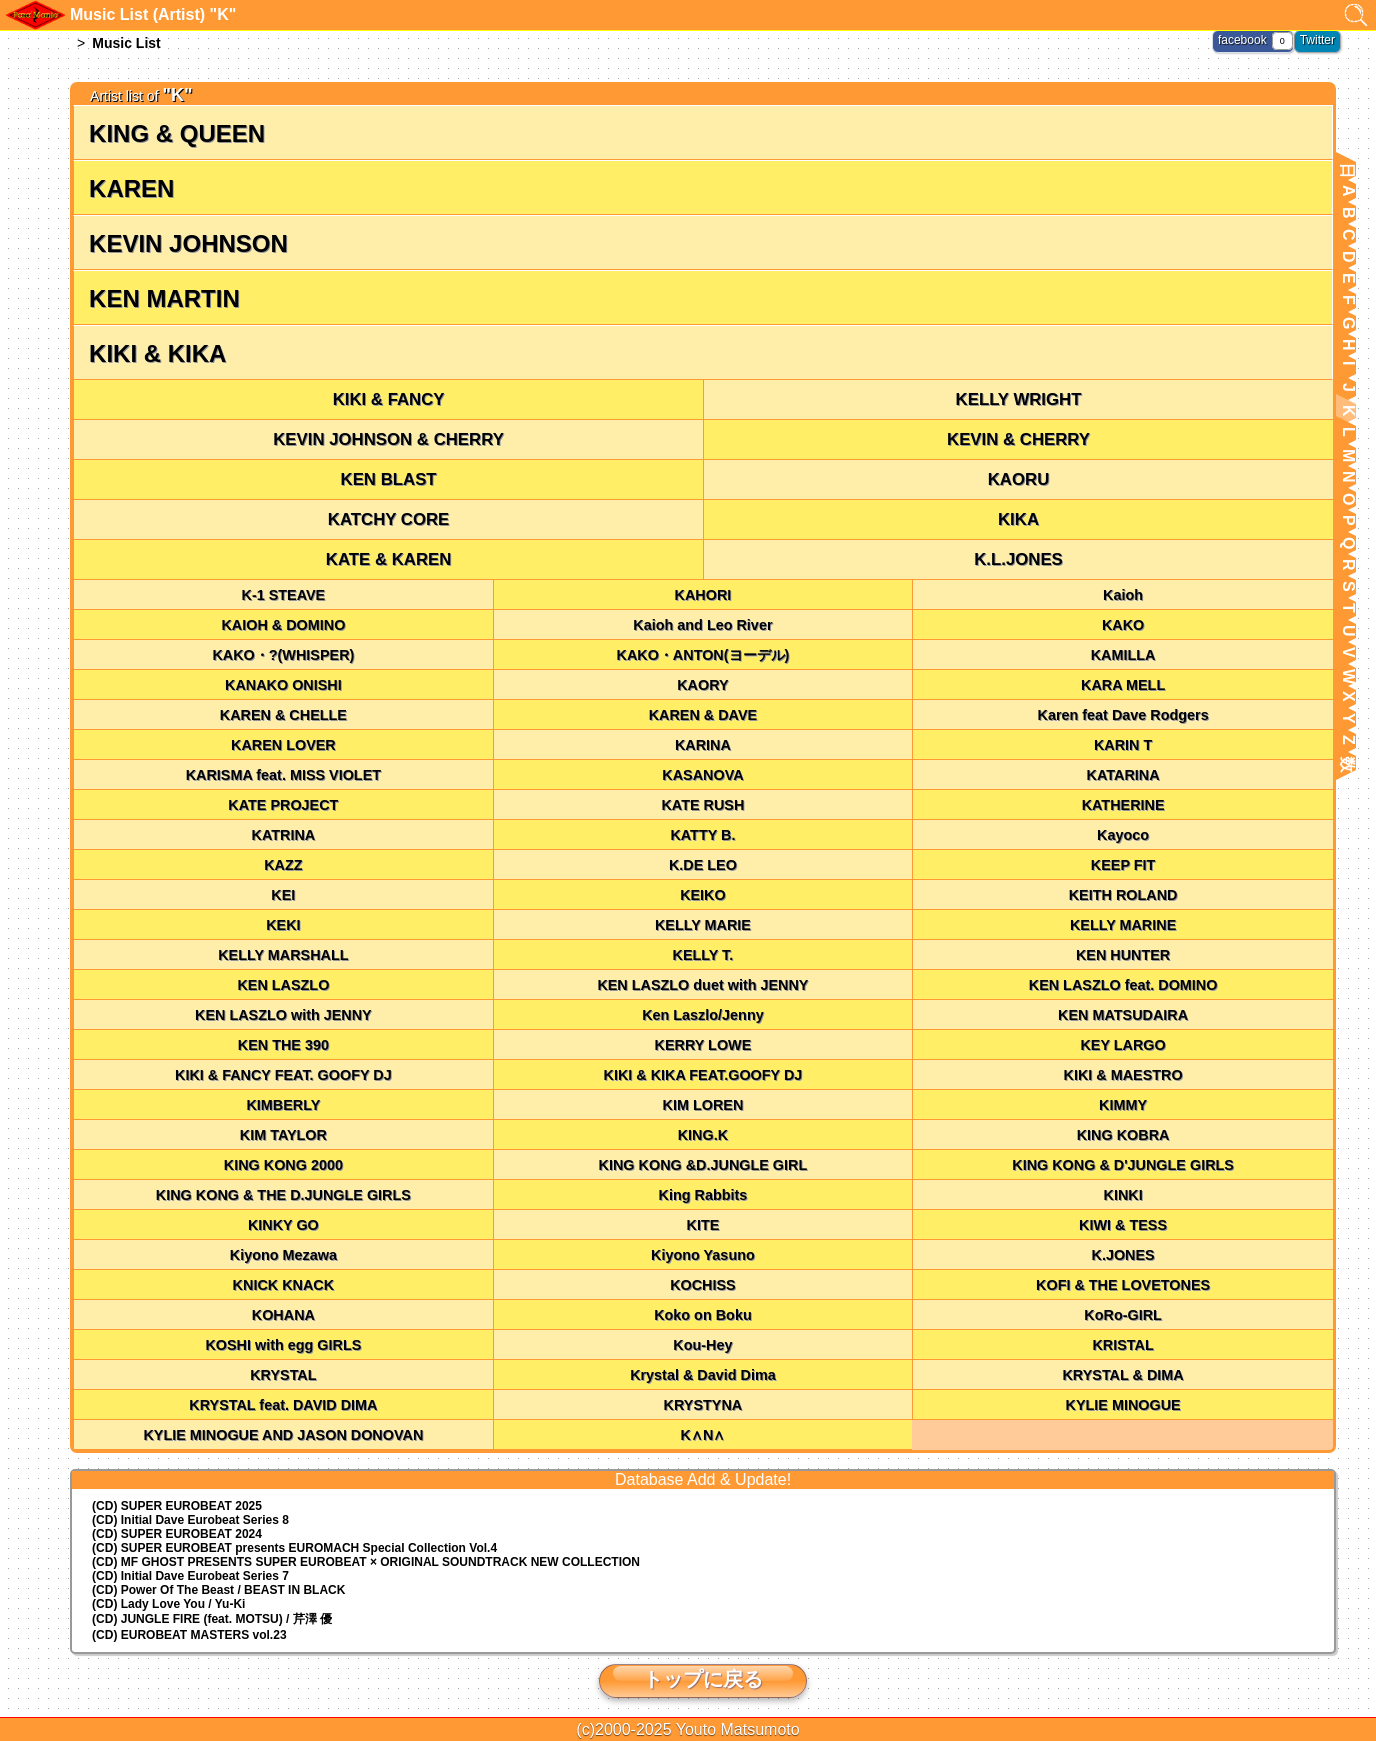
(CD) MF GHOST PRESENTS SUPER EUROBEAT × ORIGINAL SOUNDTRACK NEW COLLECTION (366, 1562)
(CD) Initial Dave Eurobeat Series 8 (190, 1520)
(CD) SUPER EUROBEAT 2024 (177, 1534)
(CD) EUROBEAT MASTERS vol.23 (189, 1635)
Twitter (1317, 40)
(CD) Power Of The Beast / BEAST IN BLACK (218, 1590)
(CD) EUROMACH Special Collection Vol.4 (294, 1548)
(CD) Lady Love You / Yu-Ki (168, 1604)
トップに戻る (703, 1679)
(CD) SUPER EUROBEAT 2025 (177, 1506)
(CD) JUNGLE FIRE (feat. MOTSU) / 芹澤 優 (212, 1619)
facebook (1242, 40)
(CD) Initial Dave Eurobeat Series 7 (190, 1576)
